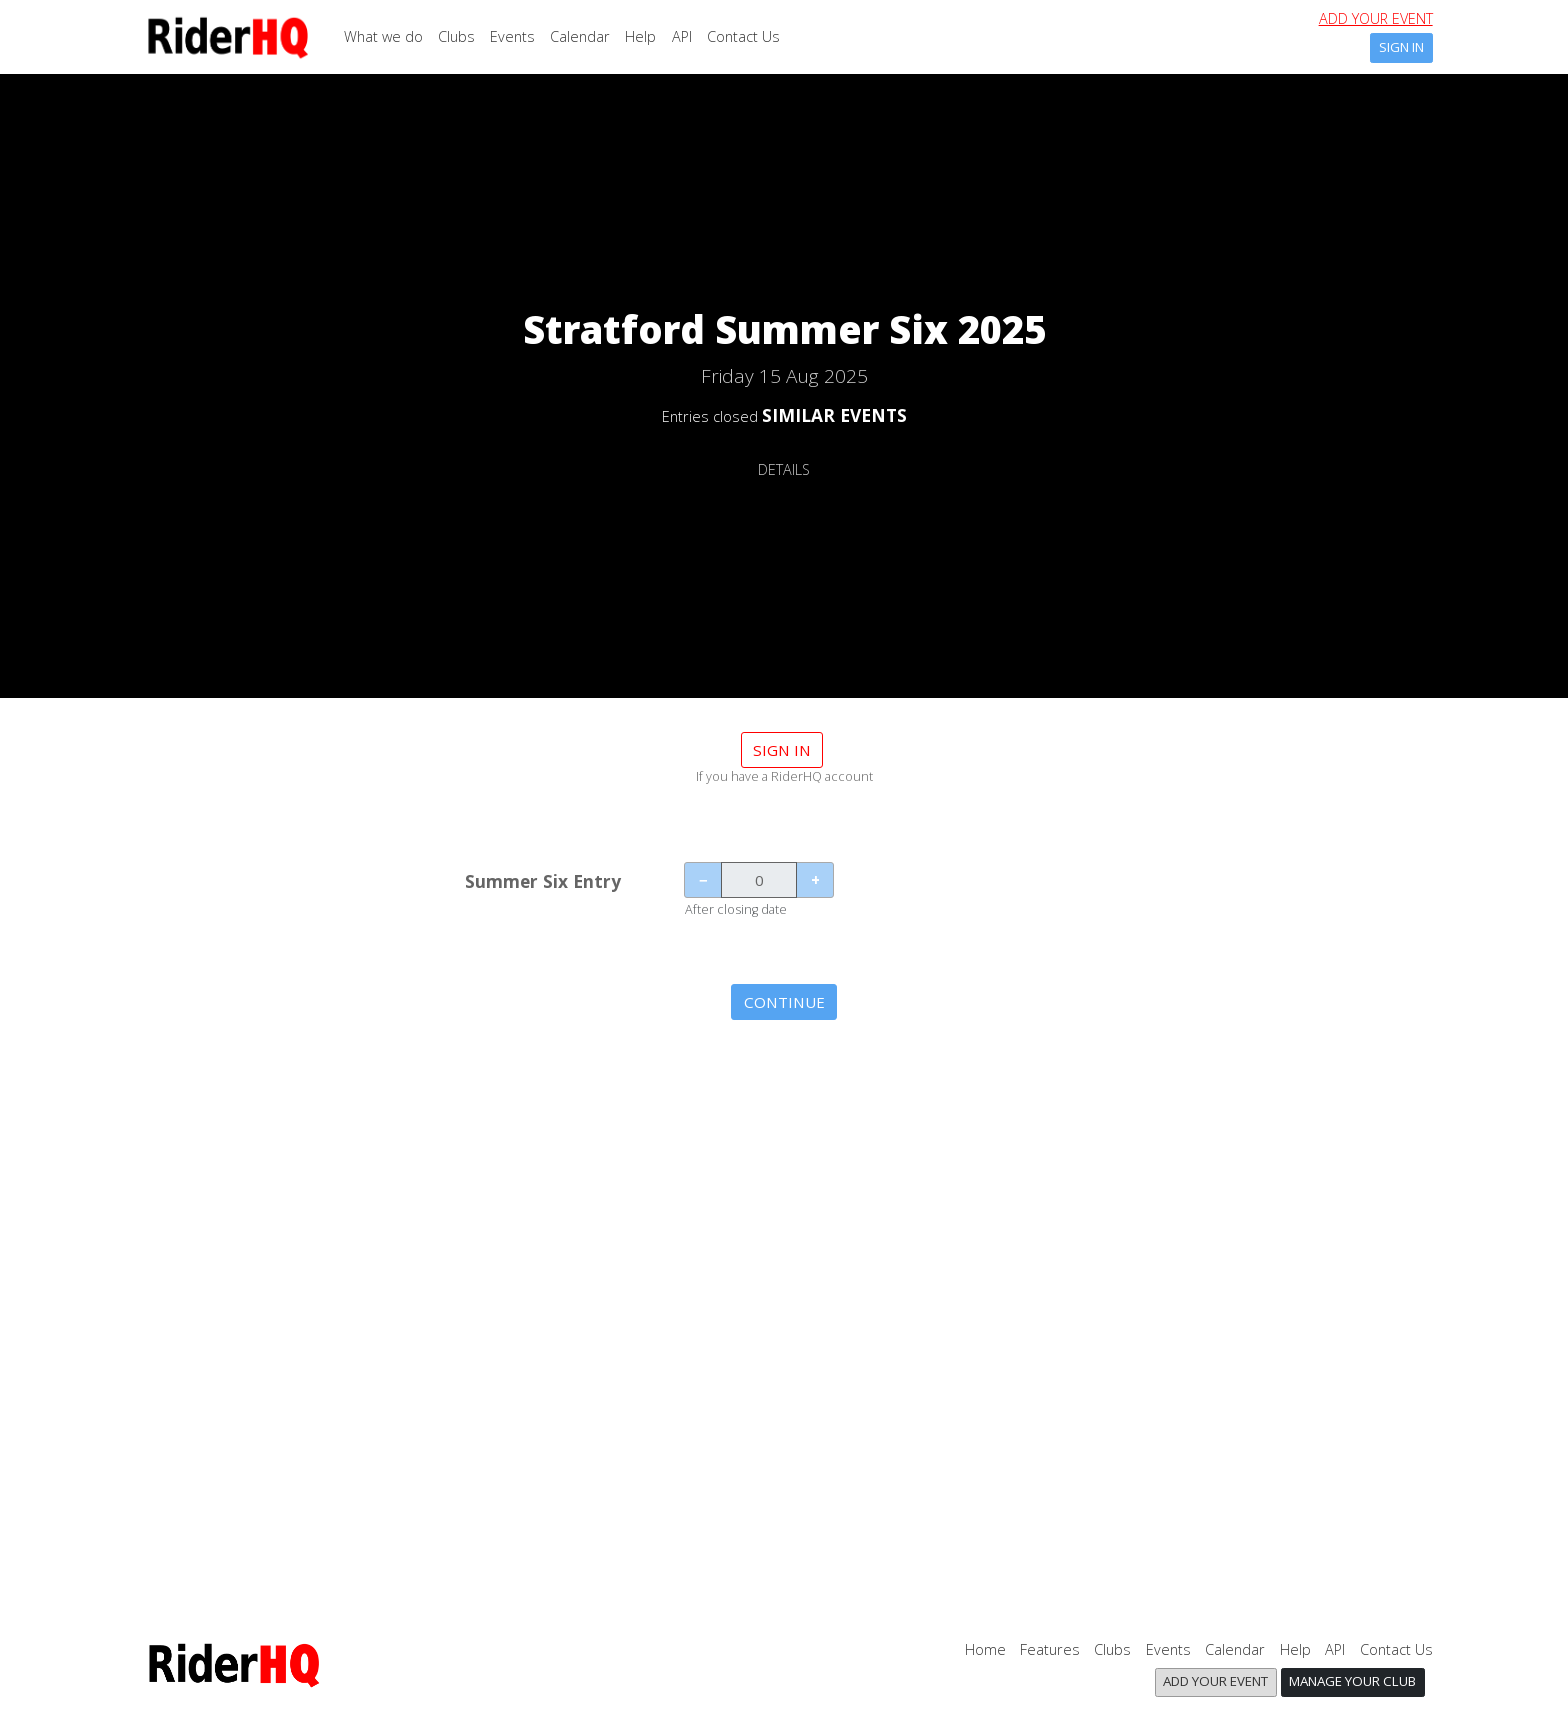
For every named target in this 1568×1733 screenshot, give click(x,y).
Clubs (456, 36)
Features (1050, 1649)
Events (512, 36)
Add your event (1376, 18)
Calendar (580, 36)
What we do (383, 36)
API (682, 36)
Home (985, 1649)
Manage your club (1352, 1681)
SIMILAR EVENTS (834, 415)
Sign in (782, 750)
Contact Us (743, 36)
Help (640, 36)
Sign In (1401, 47)
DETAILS (784, 469)
